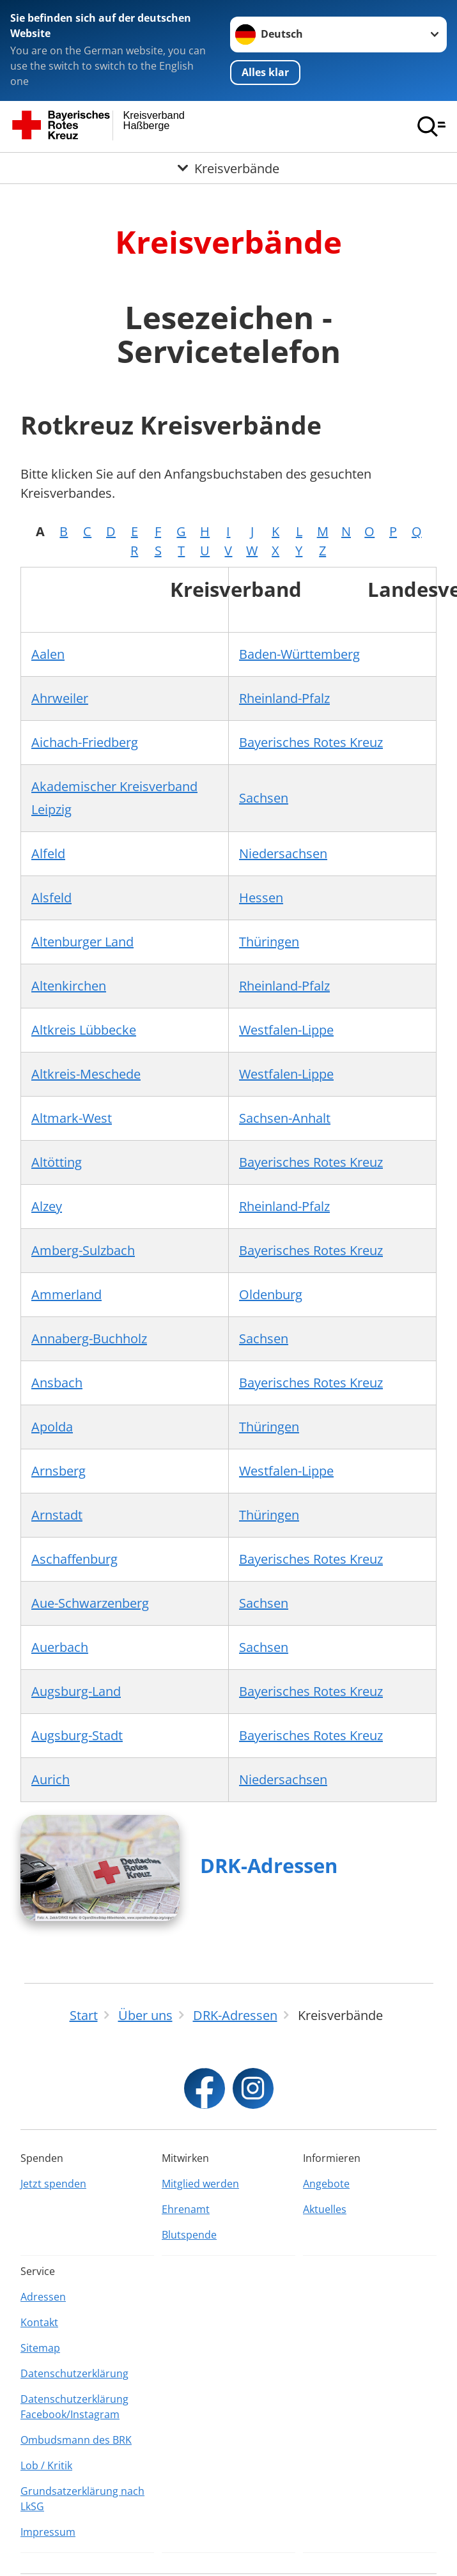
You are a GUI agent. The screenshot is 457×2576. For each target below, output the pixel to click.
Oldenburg (270, 1294)
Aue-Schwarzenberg (90, 1603)
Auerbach (59, 1647)
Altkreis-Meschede (86, 1074)
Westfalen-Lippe (286, 1029)
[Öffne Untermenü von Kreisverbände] (228, 168)
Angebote (326, 2184)
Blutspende (189, 2235)
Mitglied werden (200, 2184)
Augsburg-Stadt (77, 1735)
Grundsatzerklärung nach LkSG (82, 2498)
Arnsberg (58, 1470)
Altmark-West (71, 1118)
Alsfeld (51, 897)
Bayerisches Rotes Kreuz (311, 742)
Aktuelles (324, 2209)
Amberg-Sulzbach (83, 1250)
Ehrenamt (186, 2209)
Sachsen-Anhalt (284, 1118)
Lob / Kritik (46, 2465)
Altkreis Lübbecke (83, 1029)
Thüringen (269, 941)
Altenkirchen (68, 985)
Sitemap (40, 2348)
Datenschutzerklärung (74, 2373)
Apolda (52, 1426)
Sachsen (263, 797)
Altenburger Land (82, 941)
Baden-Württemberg (299, 654)
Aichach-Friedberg (84, 742)
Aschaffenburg (74, 1559)
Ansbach (56, 1382)
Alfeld (48, 853)
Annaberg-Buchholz (89, 1338)
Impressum (47, 2532)
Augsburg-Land (76, 1691)
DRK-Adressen (268, 1865)
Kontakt (39, 2322)
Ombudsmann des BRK (76, 2440)
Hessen (261, 897)
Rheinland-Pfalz (284, 698)
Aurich (50, 1779)
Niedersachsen (283, 853)
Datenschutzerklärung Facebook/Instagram (74, 2406)
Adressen (43, 2297)
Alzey (46, 1206)
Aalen (48, 654)
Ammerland (66, 1294)
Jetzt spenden (53, 2184)
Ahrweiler (59, 698)
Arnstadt (56, 1514)
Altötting (56, 1162)
